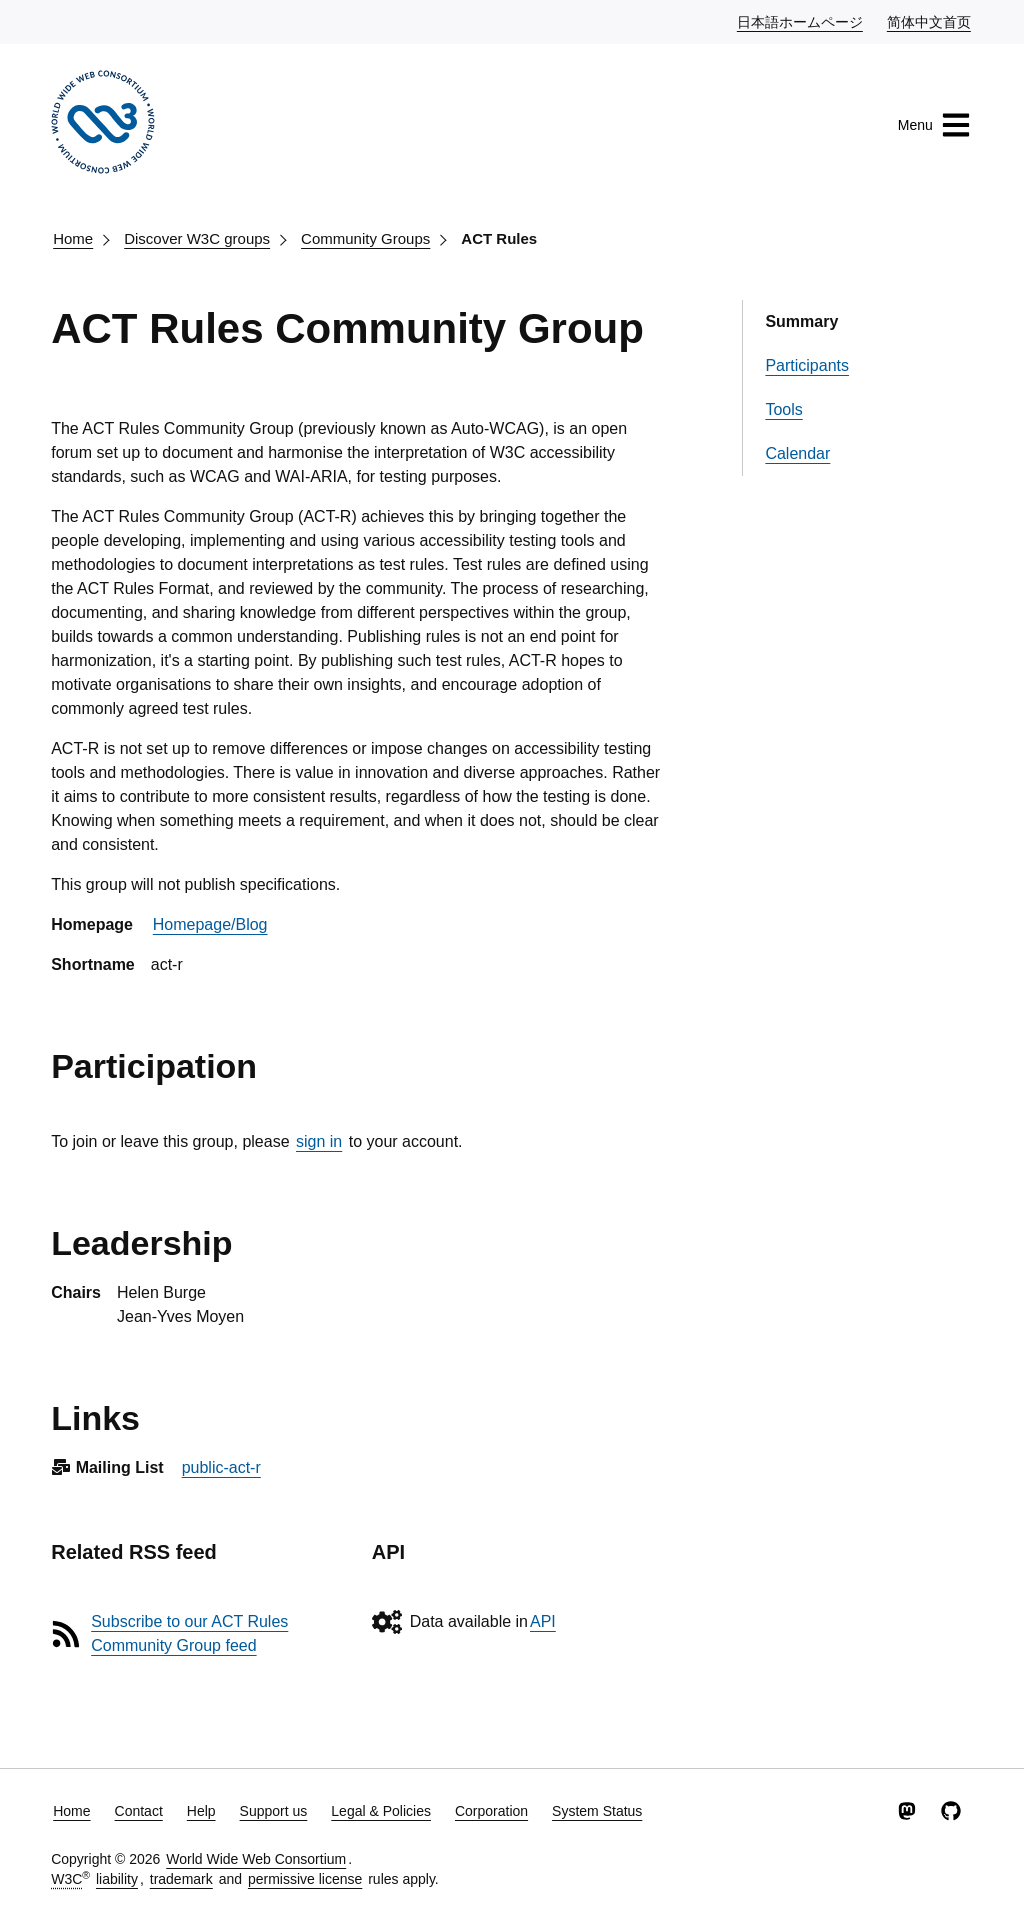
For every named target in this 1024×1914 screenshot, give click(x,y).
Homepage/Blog (210, 924)
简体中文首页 (930, 21)
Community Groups (365, 238)
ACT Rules (499, 238)
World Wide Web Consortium (256, 1859)
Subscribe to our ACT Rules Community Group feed (189, 1633)
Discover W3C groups (197, 238)
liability (117, 1879)
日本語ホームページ (801, 21)
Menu (934, 125)
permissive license (305, 1879)
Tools (783, 409)
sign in (319, 1141)
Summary (801, 321)
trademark (181, 1879)
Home (73, 238)
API (543, 1621)
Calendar (797, 453)
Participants (807, 365)
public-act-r (221, 1467)
